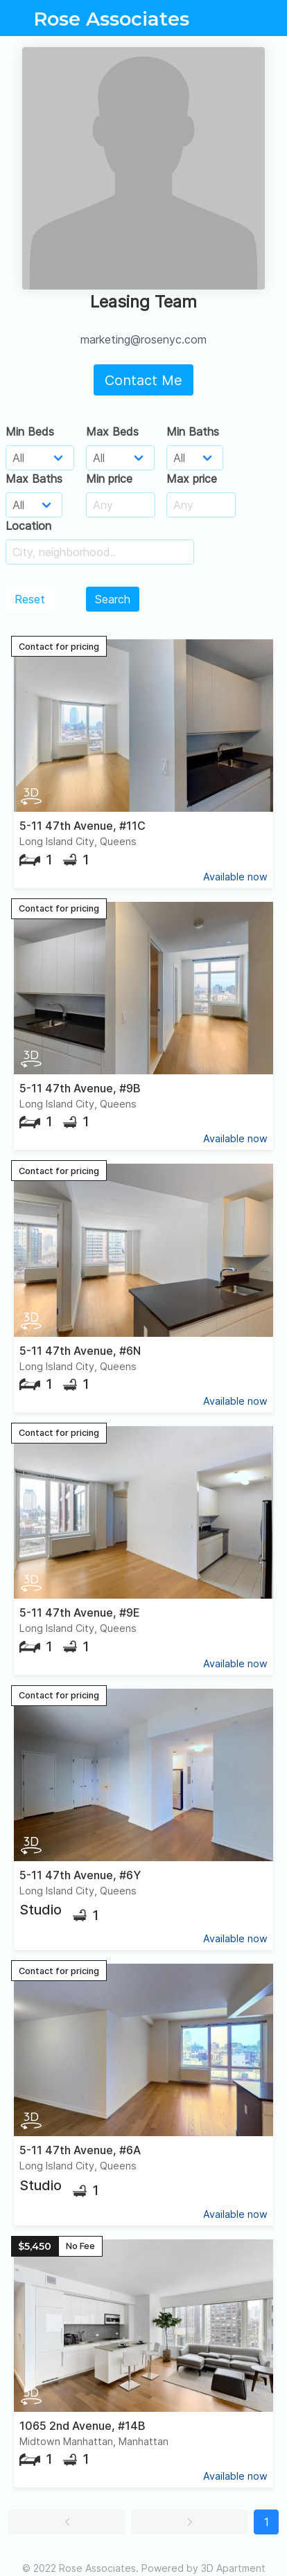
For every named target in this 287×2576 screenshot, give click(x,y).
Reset (30, 599)
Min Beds (30, 431)
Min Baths (192, 431)
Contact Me (143, 380)
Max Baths (34, 479)
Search (112, 599)
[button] (66, 2522)
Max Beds (112, 431)
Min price (109, 479)
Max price (191, 479)
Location (28, 526)
